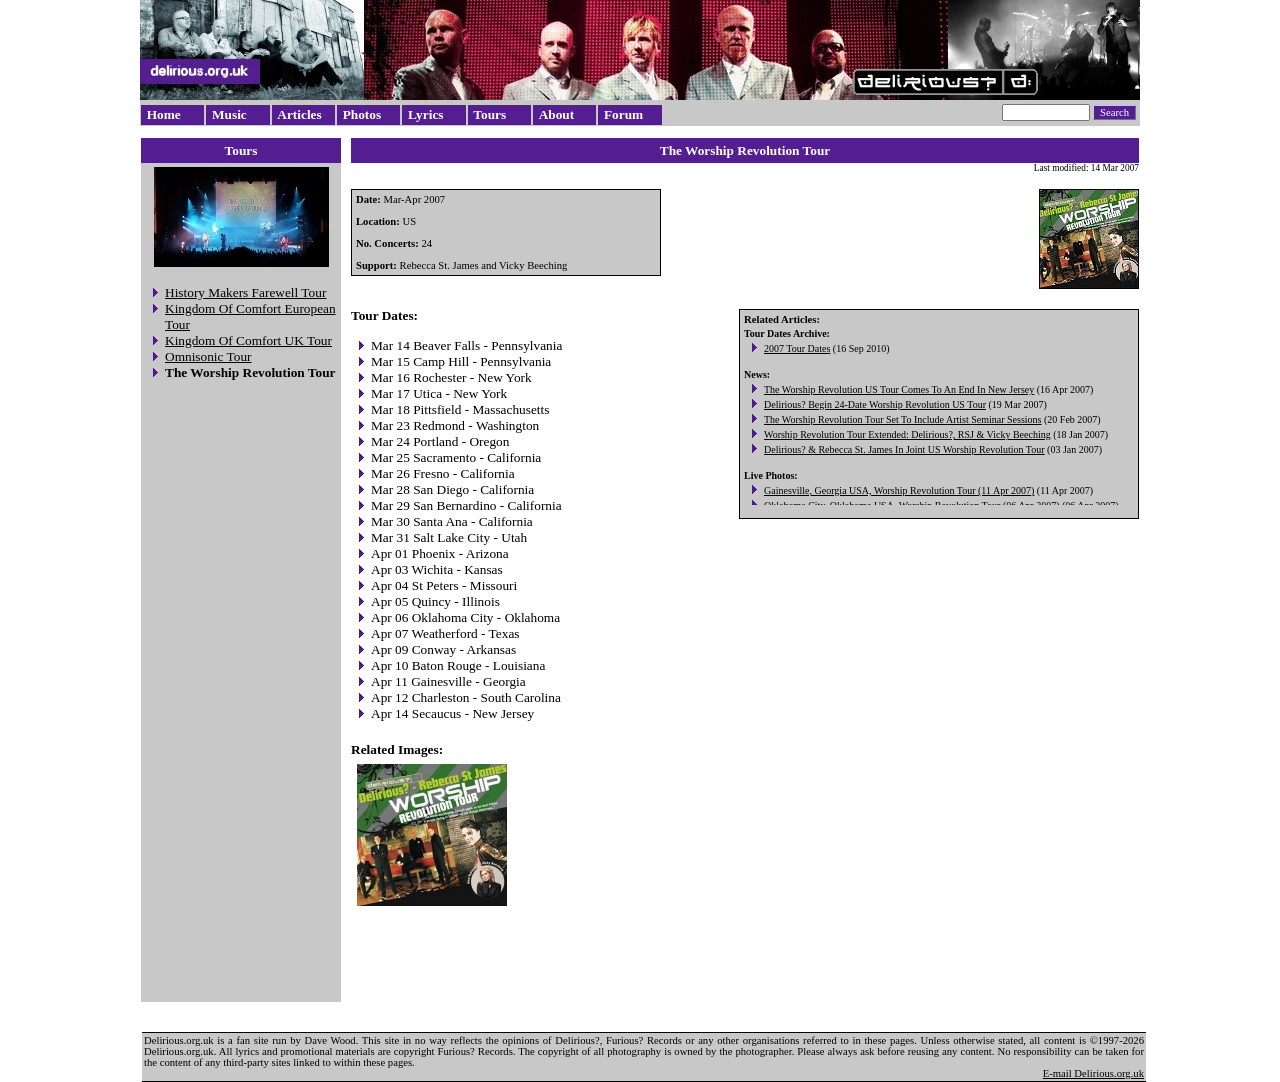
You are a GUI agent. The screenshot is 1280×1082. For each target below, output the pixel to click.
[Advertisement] (241, 694)
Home (164, 114)
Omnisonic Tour (208, 356)
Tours (489, 114)
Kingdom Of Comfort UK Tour (248, 340)
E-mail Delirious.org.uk (1093, 1073)
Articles (299, 114)
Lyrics (426, 114)
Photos (362, 114)
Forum (623, 114)
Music (229, 114)
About (557, 114)
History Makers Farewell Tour (245, 292)
